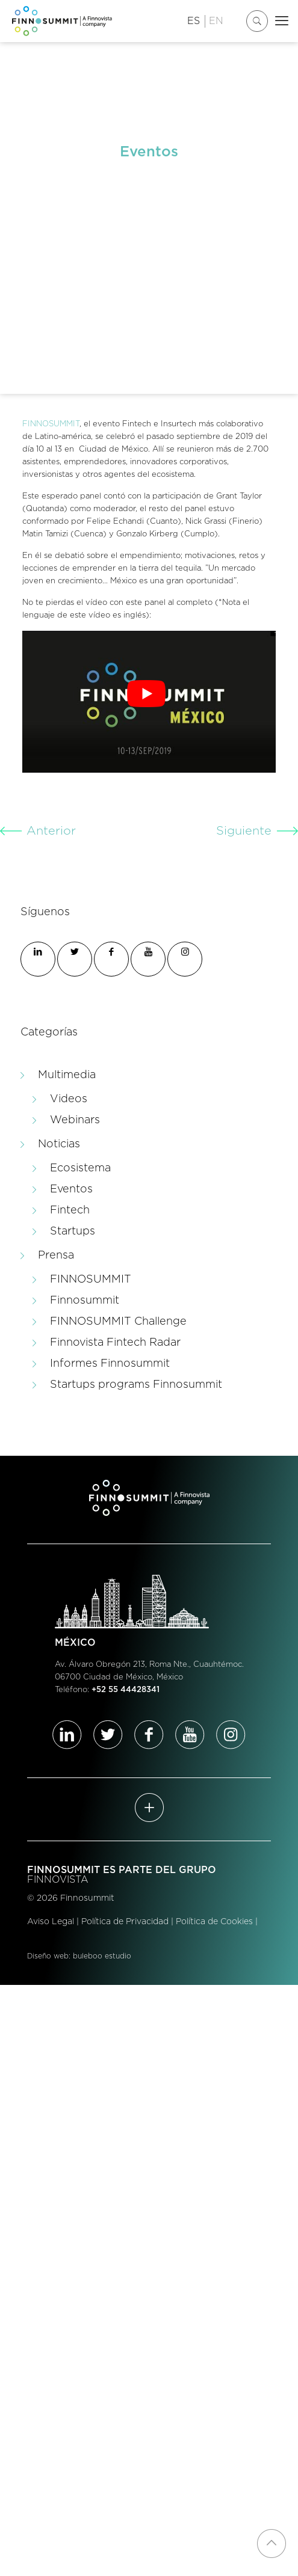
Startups (72, 1231)
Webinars (75, 1120)
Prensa (56, 1255)
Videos (68, 1099)
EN (216, 21)
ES (193, 21)
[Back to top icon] (271, 2543)
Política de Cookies (214, 1922)
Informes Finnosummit (110, 1363)
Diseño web (48, 1956)
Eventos (71, 1189)
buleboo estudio (102, 1956)
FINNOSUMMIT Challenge (118, 1321)
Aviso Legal (50, 1922)
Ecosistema (80, 1168)
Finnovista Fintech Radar (115, 1342)
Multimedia (67, 1075)
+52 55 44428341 (126, 1690)
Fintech (70, 1210)
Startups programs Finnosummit (136, 1384)
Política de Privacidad (125, 1922)
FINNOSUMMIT (50, 424)
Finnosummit (84, 1300)
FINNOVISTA (57, 1879)
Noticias (59, 1144)
